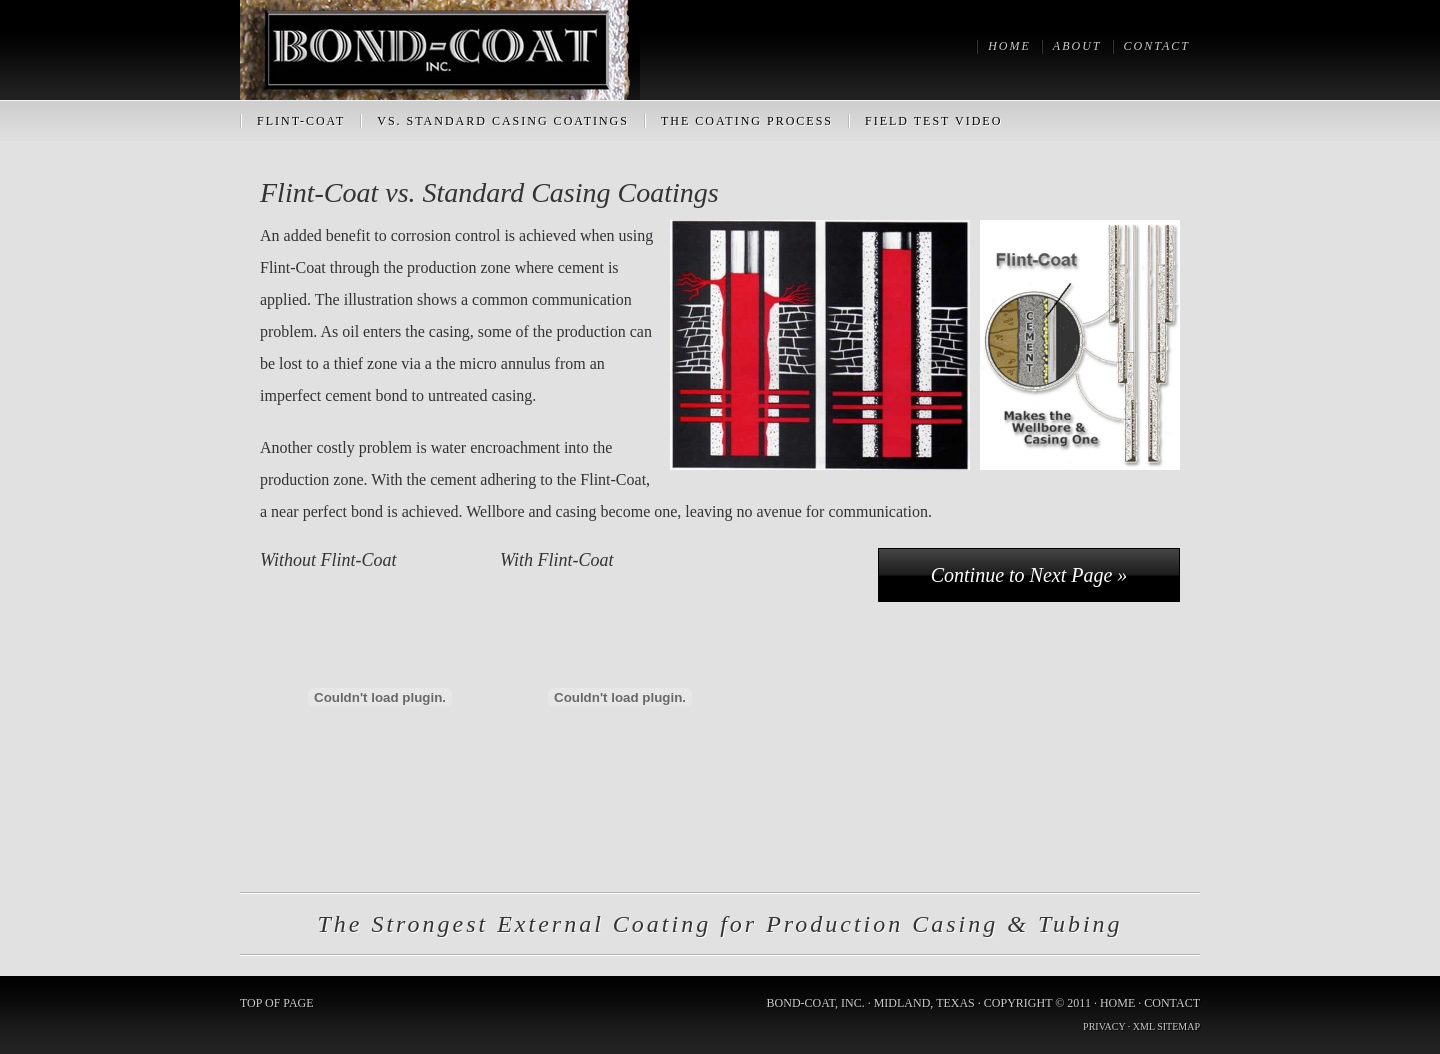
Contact (1172, 1003)
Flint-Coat (301, 121)
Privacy (1104, 1026)
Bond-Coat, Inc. (440, 50)
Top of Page (277, 1003)
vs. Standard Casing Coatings (503, 121)
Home (1117, 1003)
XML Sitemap (1166, 1026)
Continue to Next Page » (1029, 575)
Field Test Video (933, 121)
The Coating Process (747, 121)
